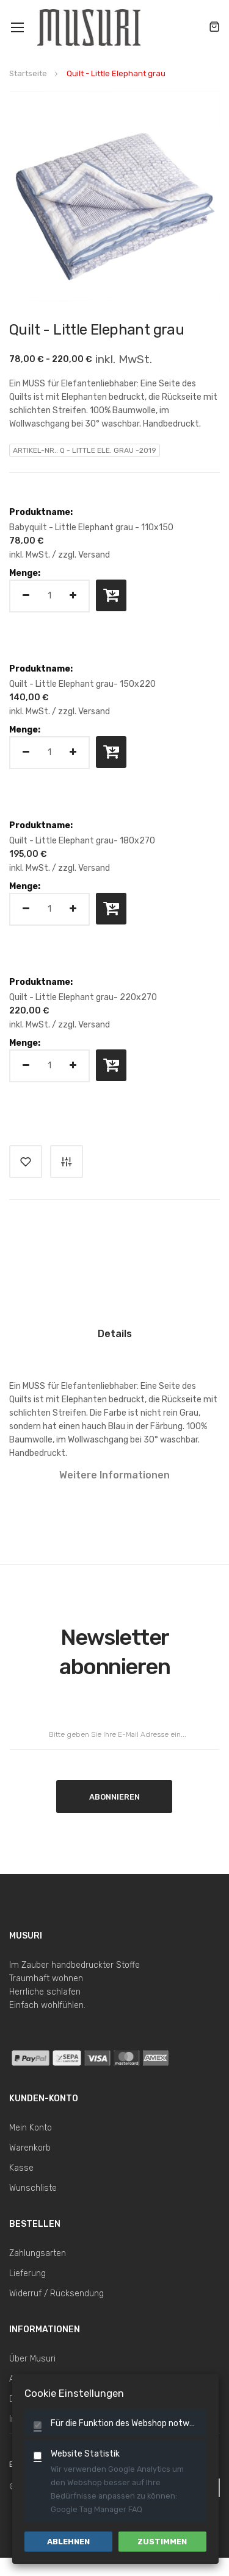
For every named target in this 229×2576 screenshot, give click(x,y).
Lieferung (27, 2273)
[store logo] (90, 27)
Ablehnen (68, 2541)
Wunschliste (33, 2188)
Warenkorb (30, 2148)
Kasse (21, 2168)
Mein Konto (30, 2128)
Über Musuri (32, 2359)
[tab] (114, 1338)
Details (115, 1333)
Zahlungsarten (37, 2253)
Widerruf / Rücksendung (56, 2293)
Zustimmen (162, 2541)
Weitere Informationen (114, 1475)
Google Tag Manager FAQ (96, 2509)
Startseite (28, 73)
